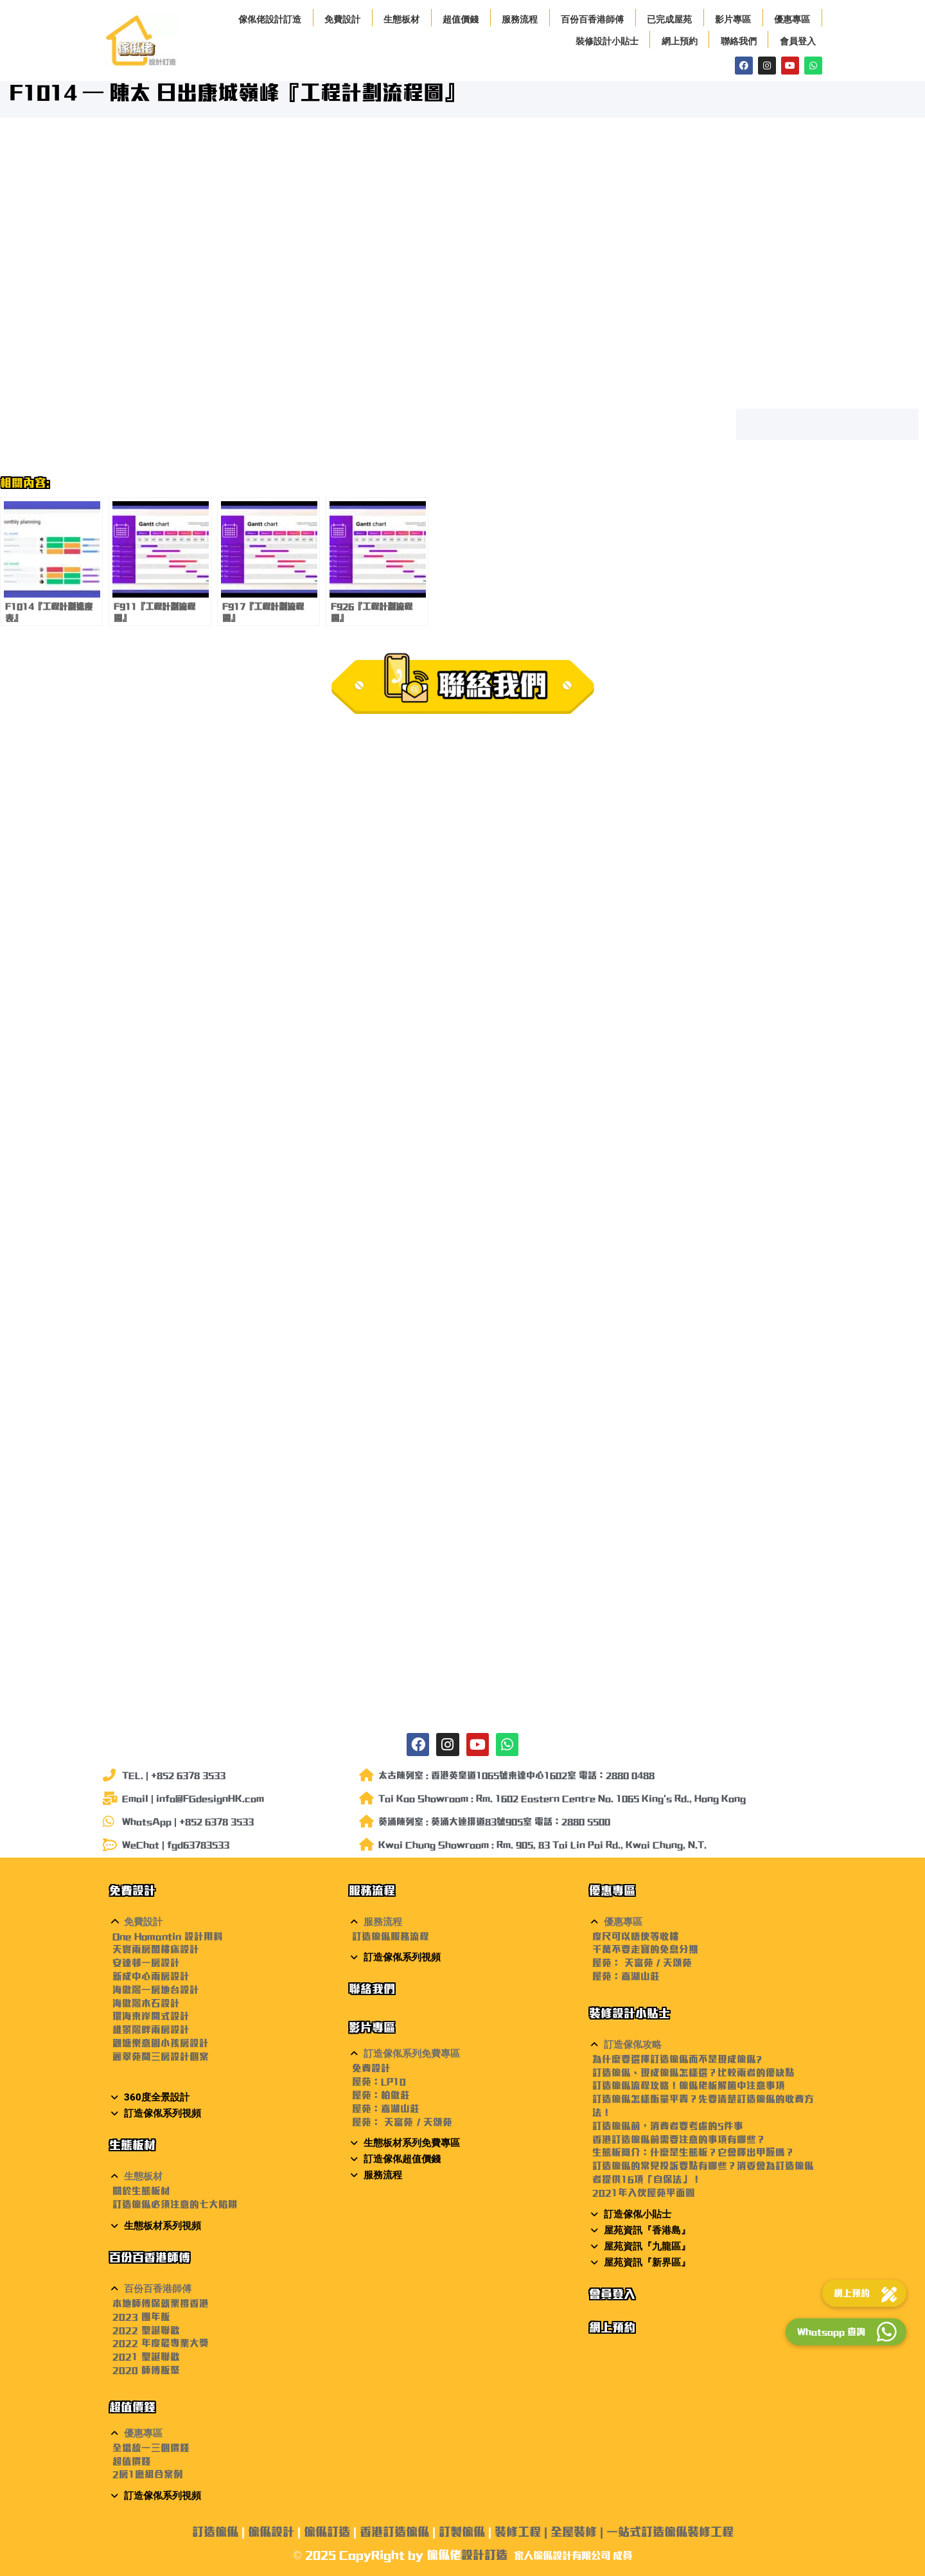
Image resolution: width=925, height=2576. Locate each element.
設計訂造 (484, 2555)
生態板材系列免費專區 (412, 2143)
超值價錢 (461, 19)
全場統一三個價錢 (150, 2448)
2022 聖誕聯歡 (146, 2330)
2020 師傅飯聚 (146, 2370)
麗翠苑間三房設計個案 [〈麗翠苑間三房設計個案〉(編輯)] (160, 2056)
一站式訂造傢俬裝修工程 (670, 2531)
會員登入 (798, 41)
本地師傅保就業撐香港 (160, 2303)
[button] (222, 1922)
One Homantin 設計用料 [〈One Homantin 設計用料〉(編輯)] (167, 1936)
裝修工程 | (523, 2531)
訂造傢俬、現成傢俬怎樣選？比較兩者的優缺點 (693, 2072)
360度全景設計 (156, 2097)
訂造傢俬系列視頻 (162, 2113)
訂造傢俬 (215, 2531)
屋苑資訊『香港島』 (647, 2230)
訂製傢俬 (462, 2531)
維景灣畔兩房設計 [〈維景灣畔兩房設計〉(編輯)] (150, 2029)
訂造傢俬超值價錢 (402, 2159)
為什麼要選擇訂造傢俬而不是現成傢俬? (677, 2059)
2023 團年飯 (141, 2317)
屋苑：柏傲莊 (381, 2095)
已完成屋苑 (669, 19)
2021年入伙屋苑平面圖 (643, 2193)
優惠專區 (792, 19)
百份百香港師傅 (592, 19)
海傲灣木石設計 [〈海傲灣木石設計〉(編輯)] (146, 2003)
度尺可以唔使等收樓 (635, 1936)
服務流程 (520, 19)
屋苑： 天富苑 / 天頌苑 (402, 2122)
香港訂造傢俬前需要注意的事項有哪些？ (679, 2139)
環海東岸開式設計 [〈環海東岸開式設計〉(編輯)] (150, 2016)
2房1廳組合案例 (147, 2474)
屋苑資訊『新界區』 (647, 2262)
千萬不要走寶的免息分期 (645, 1949)
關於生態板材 (141, 2191)
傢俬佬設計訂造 (269, 19)
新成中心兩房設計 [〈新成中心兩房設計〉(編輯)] (150, 1976)
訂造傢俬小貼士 (637, 2214)
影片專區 (733, 19)
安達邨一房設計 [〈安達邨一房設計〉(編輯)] (146, 1963)
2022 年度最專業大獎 (160, 2343)
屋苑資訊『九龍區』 (647, 2246)
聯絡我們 (739, 41)
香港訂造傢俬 (394, 2531)
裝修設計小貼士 (607, 41)
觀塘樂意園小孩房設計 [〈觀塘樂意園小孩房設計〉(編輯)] (160, 2043)
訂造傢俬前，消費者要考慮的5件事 (667, 2126)
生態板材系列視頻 (162, 2226)
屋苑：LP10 (379, 2081)
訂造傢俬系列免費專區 (412, 2053)
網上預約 (680, 41)
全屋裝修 (574, 2531)
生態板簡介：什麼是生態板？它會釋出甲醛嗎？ (693, 2152)
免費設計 (342, 19)
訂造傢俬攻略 (633, 2044)
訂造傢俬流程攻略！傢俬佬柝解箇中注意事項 (688, 2085)
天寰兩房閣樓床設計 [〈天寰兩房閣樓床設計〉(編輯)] (155, 1949)
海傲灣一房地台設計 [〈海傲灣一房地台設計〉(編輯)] (155, 1989)
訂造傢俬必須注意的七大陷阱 (175, 2204)
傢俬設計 (271, 2531)
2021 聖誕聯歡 (146, 2356)
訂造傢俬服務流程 (390, 1936)
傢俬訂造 (327, 2531)
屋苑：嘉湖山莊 (385, 2108)
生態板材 (401, 19)
